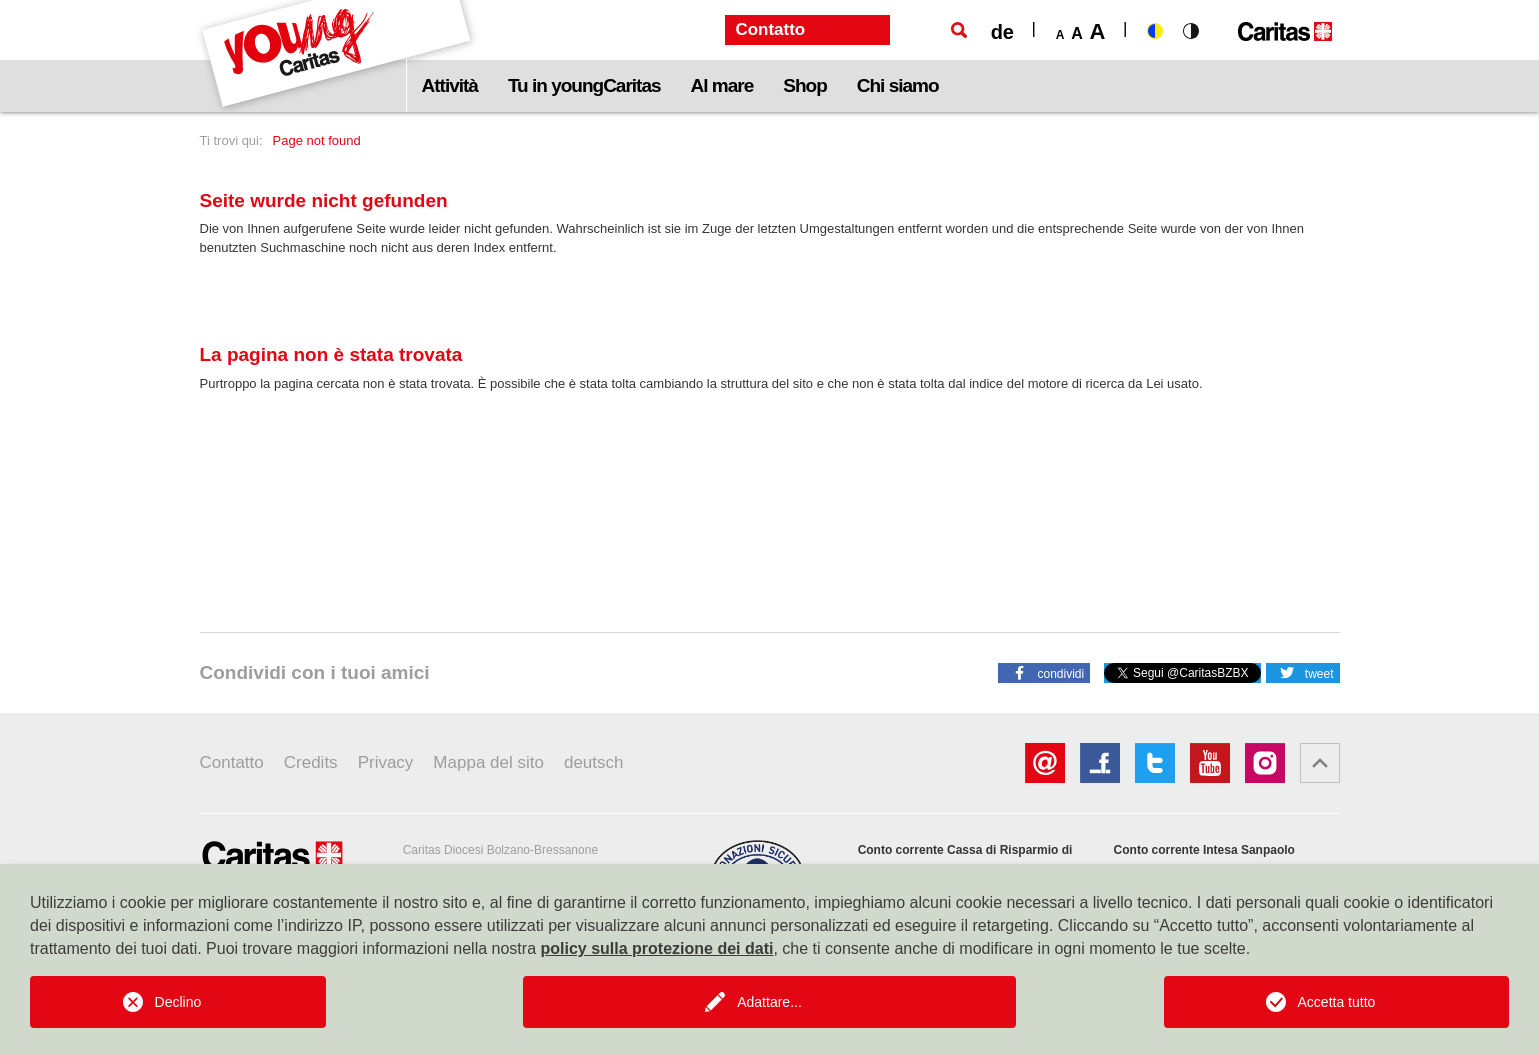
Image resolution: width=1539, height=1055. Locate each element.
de (1002, 32)
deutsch (594, 762)
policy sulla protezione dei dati (656, 948)
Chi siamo (898, 85)
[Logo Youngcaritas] (337, 56)
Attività (450, 85)
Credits (311, 762)
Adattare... (769, 1002)
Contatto (232, 762)
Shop (805, 85)
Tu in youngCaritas (584, 85)
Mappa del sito (488, 762)
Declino (178, 1002)
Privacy (386, 762)
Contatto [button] (770, 29)
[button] (1044, 672)
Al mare (722, 85)
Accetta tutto (1337, 1002)
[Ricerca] (959, 30)
